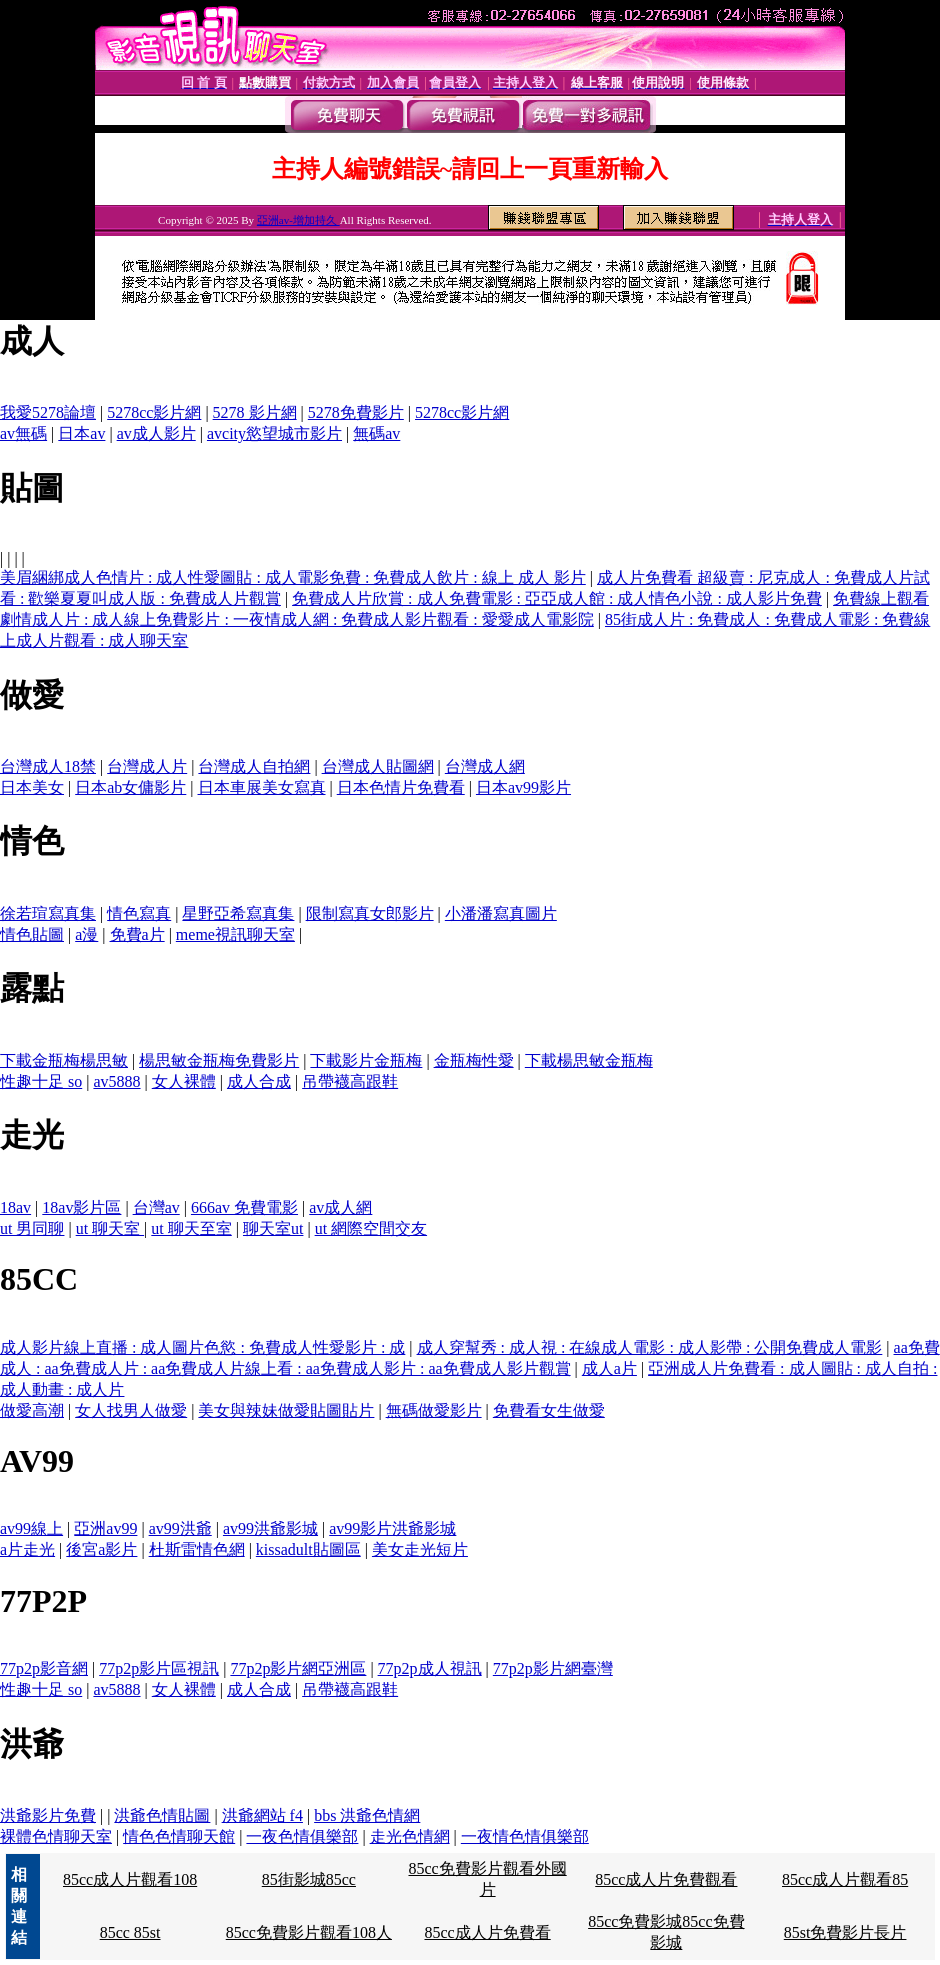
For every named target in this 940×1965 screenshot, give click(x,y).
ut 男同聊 (32, 1228)
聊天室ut (273, 1228)
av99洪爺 (180, 1528)
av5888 (116, 1081)
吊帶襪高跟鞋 (350, 1081)
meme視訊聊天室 (235, 934)
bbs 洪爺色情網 (367, 1815)
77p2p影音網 (44, 1668)
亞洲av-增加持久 (298, 220)
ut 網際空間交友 (371, 1228)
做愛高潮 (32, 1410)
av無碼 (23, 433)
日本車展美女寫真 (262, 787)
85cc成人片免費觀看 (666, 1879)
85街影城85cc (309, 1879)
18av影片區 (81, 1207)
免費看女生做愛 (549, 1410)
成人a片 (609, 1368)
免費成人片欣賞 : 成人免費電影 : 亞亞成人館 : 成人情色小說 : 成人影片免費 (557, 598)
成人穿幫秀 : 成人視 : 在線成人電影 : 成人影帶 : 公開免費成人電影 (650, 1347)
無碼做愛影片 (434, 1410)
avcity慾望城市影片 (274, 433)
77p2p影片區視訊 (159, 1668)
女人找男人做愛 (131, 1410)
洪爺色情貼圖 (162, 1815)
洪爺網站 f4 (262, 1815)
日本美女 (32, 787)
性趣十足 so (41, 1081)
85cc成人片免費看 (487, 1932)
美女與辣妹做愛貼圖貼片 (286, 1410)
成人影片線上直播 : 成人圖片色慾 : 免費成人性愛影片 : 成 (202, 1347)
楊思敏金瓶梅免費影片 (219, 1060)
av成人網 (340, 1207)
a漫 (86, 934)
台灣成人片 (147, 766)
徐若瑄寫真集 (48, 913)
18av (15, 1207)
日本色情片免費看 (401, 787)
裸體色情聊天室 (56, 1836)
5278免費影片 (356, 412)
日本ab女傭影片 (130, 787)
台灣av (156, 1207)
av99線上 (31, 1528)
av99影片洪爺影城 (392, 1528)
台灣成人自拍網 (254, 766)
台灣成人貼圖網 (378, 766)
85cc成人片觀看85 (845, 1879)
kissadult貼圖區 (308, 1549)
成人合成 (259, 1081)
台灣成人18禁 (48, 766)
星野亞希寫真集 (238, 913)
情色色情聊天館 (179, 1836)
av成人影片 (156, 433)
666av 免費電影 (244, 1207)
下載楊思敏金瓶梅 (589, 1060)
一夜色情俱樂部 (302, 1836)
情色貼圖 (32, 934)
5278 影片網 (255, 412)
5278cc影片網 (154, 412)
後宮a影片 (101, 1549)
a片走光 (27, 1549)
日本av (81, 433)
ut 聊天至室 (191, 1228)
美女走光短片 (420, 1549)
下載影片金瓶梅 (366, 1060)
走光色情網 (410, 1836)
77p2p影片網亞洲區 (298, 1668)
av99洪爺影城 (270, 1528)
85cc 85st (130, 1932)
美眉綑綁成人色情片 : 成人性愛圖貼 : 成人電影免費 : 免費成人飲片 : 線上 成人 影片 (293, 577)
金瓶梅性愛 (474, 1060)
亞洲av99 (105, 1528)
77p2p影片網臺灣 (553, 1668)
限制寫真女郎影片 (370, 913)
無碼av (376, 433)
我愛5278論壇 (48, 412)
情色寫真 (139, 913)
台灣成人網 (485, 766)
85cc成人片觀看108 (130, 1879)
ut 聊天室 (110, 1228)
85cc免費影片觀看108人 (309, 1932)
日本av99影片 (523, 787)
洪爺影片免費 (48, 1815)
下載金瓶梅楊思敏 (64, 1060)
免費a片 (137, 934)
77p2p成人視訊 (430, 1668)
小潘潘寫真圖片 (501, 913)
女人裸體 (184, 1081)
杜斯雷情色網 (197, 1549)
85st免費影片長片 (845, 1932)
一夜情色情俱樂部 (525, 1836)
